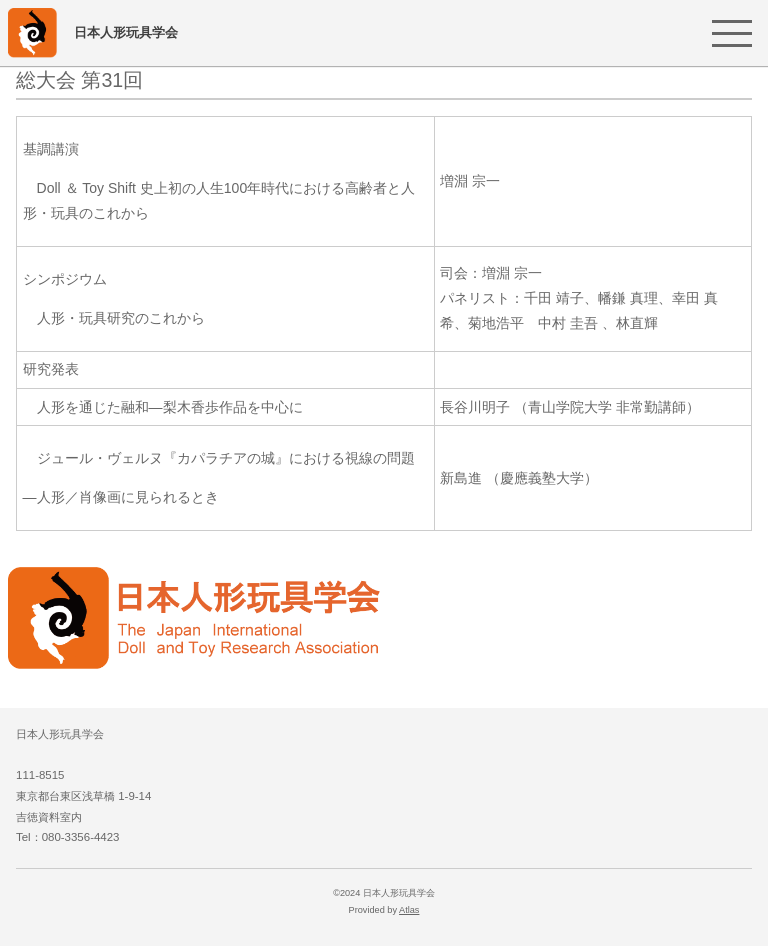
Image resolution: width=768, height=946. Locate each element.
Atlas (409, 910)
